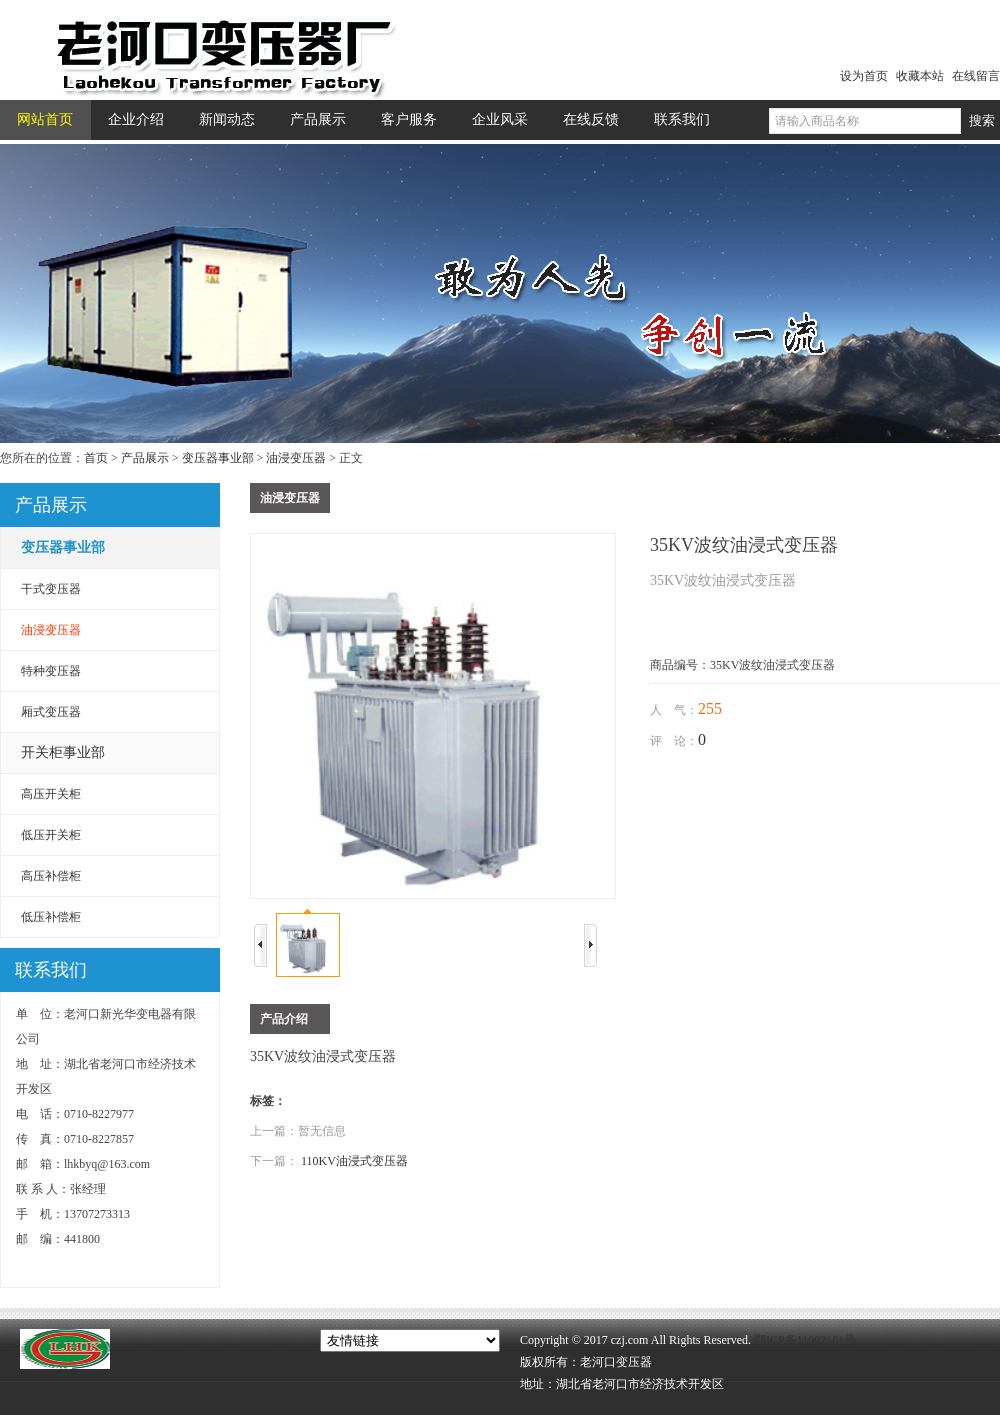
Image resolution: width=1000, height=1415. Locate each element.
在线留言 (976, 76)
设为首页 (864, 76)
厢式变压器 (51, 712)
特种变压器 (51, 671)
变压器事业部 (218, 458)
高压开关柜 (51, 794)
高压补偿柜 (51, 876)
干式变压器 (51, 589)
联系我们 (682, 119)
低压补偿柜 (51, 917)
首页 (96, 458)
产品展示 (318, 119)
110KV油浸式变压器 (354, 1161)
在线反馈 (591, 119)
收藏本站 (920, 76)
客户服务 (409, 119)
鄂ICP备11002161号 (805, 1340)
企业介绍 (136, 119)
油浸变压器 (296, 458)
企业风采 (500, 119)
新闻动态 (227, 119)
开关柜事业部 (63, 752)
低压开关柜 (51, 835)
